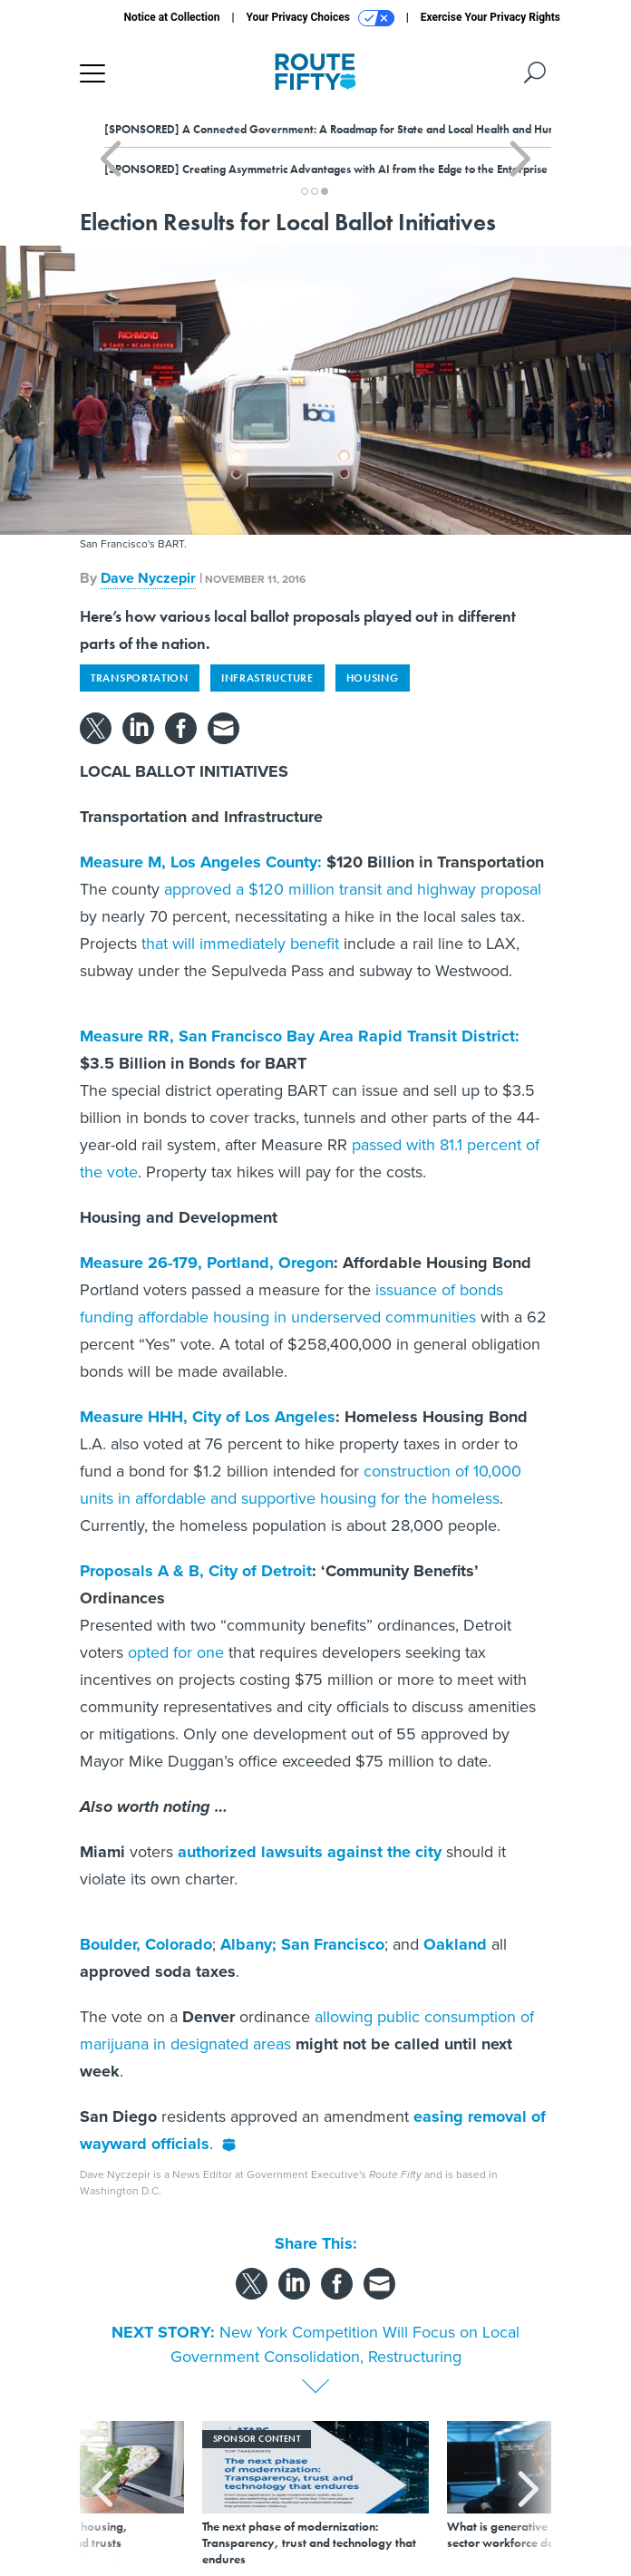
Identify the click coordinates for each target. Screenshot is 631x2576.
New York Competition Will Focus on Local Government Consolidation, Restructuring (345, 2344)
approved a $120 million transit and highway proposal (352, 889)
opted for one (176, 1652)
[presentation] (102, 2494)
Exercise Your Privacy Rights (490, 17)
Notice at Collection (171, 17)
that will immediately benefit (240, 943)
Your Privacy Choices (320, 18)
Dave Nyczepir (148, 577)
